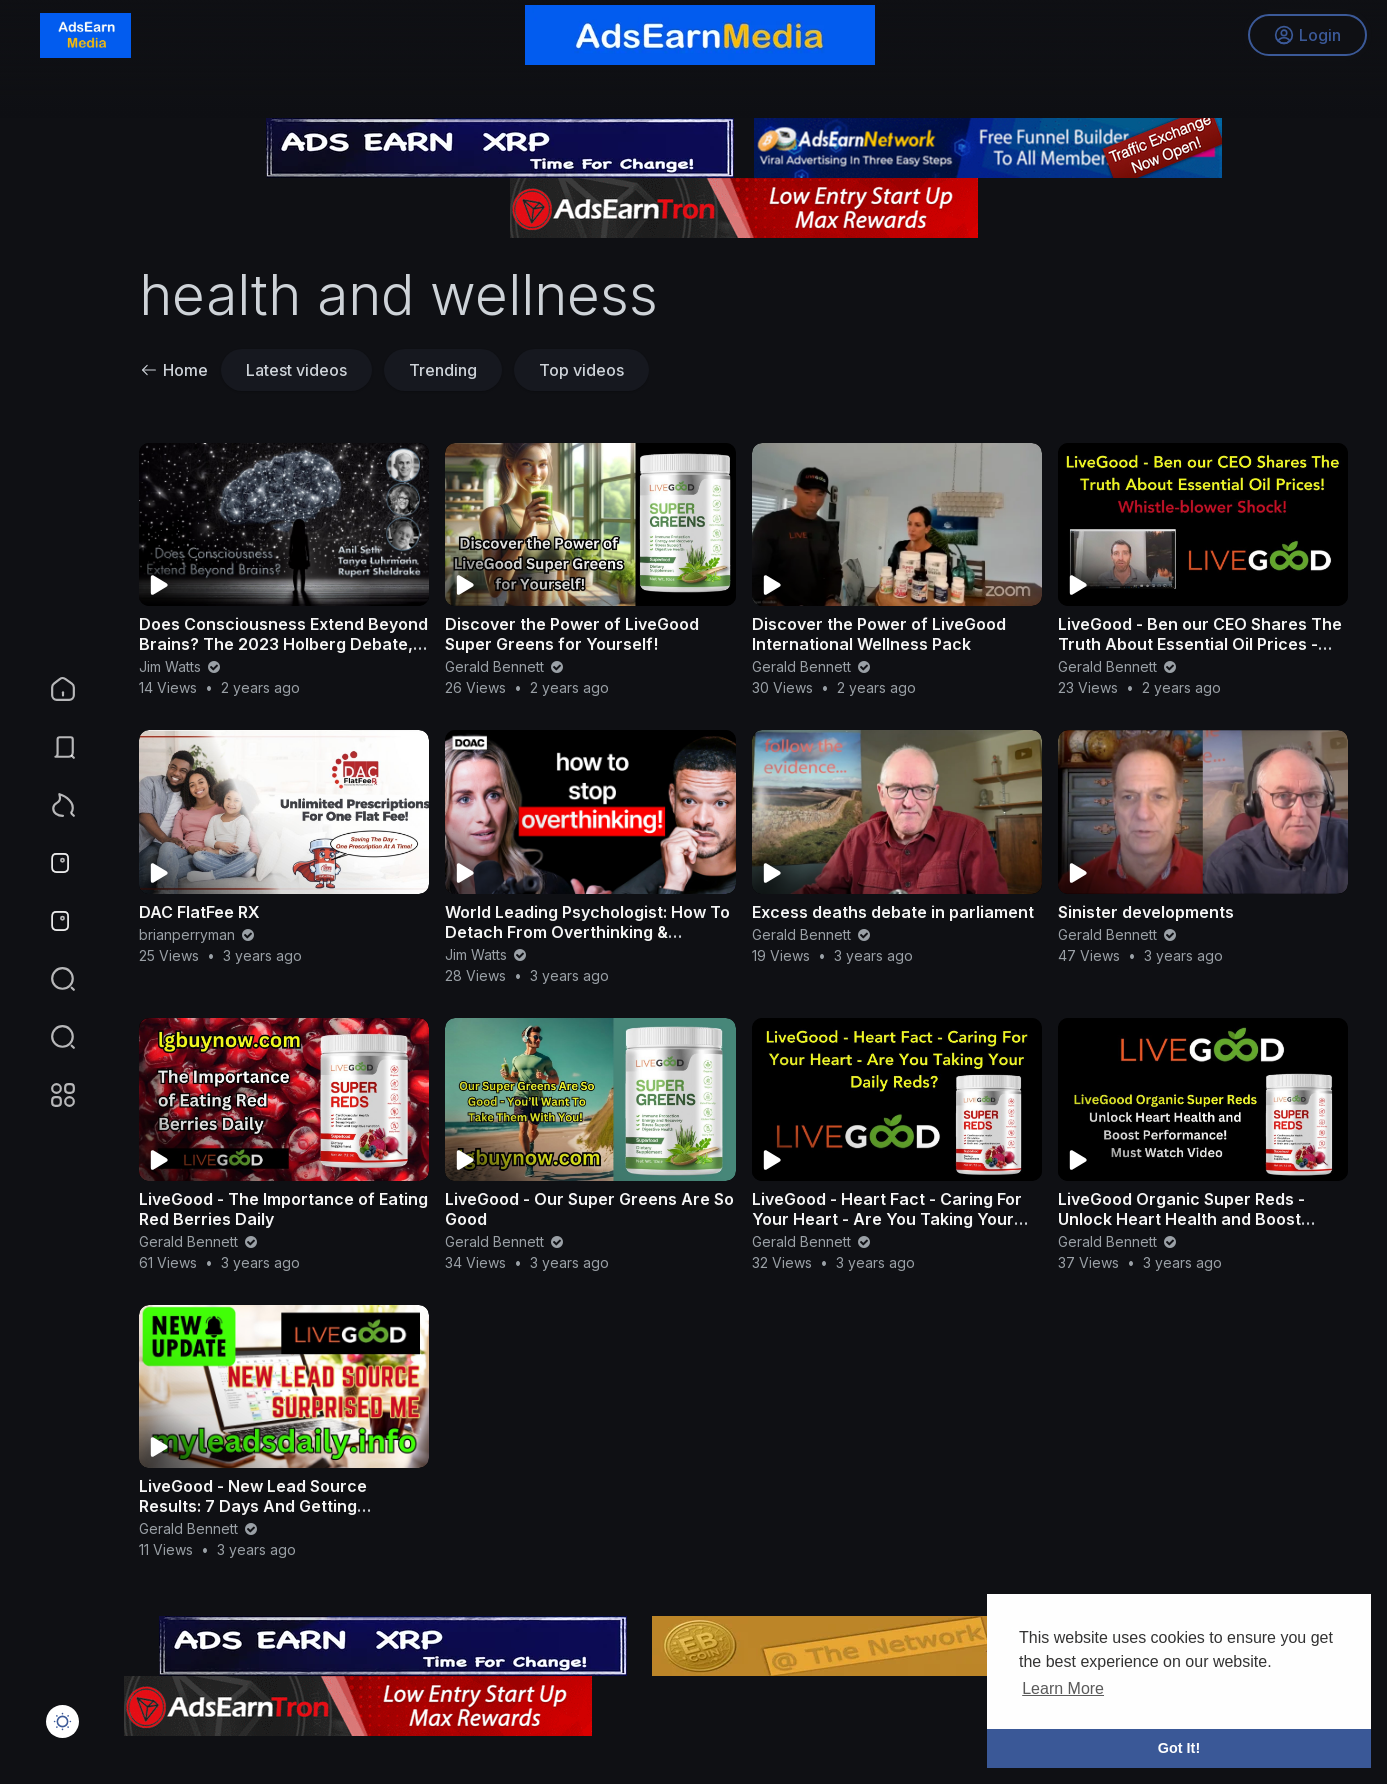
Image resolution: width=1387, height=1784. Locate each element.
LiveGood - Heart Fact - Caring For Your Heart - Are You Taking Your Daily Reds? (887, 1219)
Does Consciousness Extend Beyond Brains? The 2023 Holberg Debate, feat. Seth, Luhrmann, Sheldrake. (283, 644)
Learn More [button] (1063, 1688)
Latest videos (296, 370)
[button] (50, 1037)
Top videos (581, 370)
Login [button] (1307, 35)
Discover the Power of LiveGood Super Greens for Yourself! (572, 634)
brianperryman (198, 934)
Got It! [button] (1179, 1748)
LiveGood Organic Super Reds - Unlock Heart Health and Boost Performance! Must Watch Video (1187, 1219)
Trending (443, 370)
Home (174, 370)
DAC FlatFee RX (199, 912)
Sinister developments (1146, 912)
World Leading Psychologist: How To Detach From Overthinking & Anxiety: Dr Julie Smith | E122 (587, 932)
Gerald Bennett (505, 666)
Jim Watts (181, 666)
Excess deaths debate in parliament (893, 912)
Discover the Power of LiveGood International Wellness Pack (879, 634)
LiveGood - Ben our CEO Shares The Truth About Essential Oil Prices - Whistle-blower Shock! (1200, 644)
